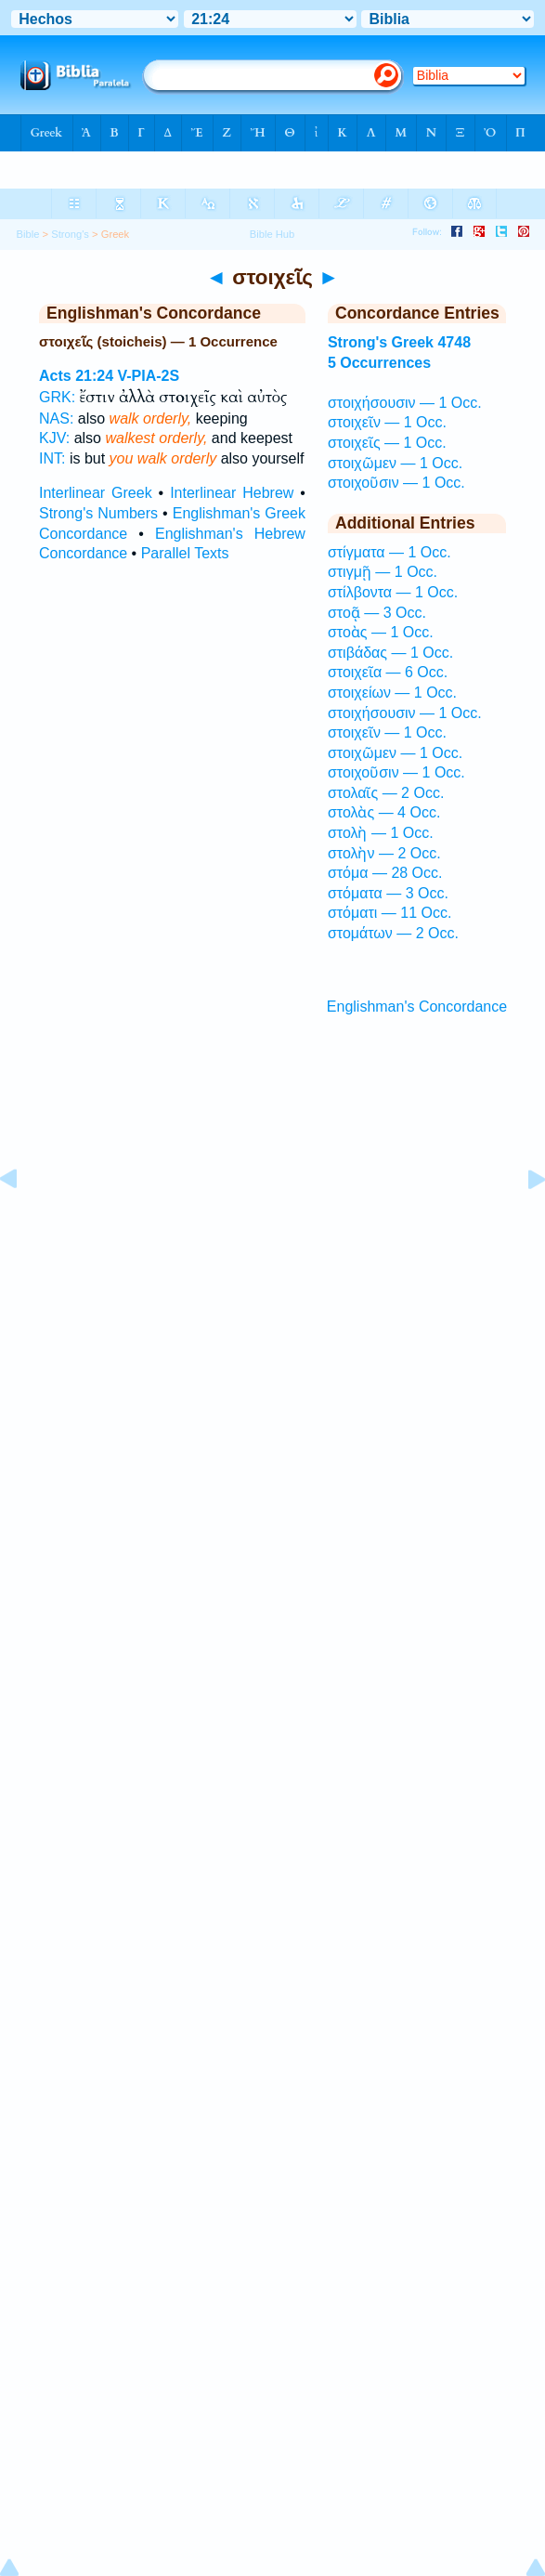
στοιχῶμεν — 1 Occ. (395, 463)
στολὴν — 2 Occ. (384, 853)
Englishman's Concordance (417, 1006)
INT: (52, 458)
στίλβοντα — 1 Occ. (393, 592)
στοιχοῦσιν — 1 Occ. (396, 482)
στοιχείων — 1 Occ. (392, 692)
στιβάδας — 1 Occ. (390, 652)
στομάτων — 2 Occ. (393, 933)
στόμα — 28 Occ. (385, 873)
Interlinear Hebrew (231, 493)
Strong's (70, 234)
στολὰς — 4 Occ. (384, 812)
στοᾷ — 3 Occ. (377, 613)
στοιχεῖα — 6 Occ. (388, 672)
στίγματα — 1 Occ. (389, 552)
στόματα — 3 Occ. (388, 893)
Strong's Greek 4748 (399, 342)
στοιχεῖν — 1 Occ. (387, 422)
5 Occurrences (379, 363)
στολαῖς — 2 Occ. (386, 793)
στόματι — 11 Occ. (389, 913)
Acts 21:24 (76, 376)
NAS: (56, 418)
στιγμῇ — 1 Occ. (382, 572)
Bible (28, 234)
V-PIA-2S (149, 376)
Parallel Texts (185, 553)
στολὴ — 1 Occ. (381, 833)
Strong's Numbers (98, 513)
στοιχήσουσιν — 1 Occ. (405, 403)
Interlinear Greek (95, 493)
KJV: (54, 438)
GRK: (57, 397)
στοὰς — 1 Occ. (381, 632)
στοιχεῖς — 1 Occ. (387, 443)
